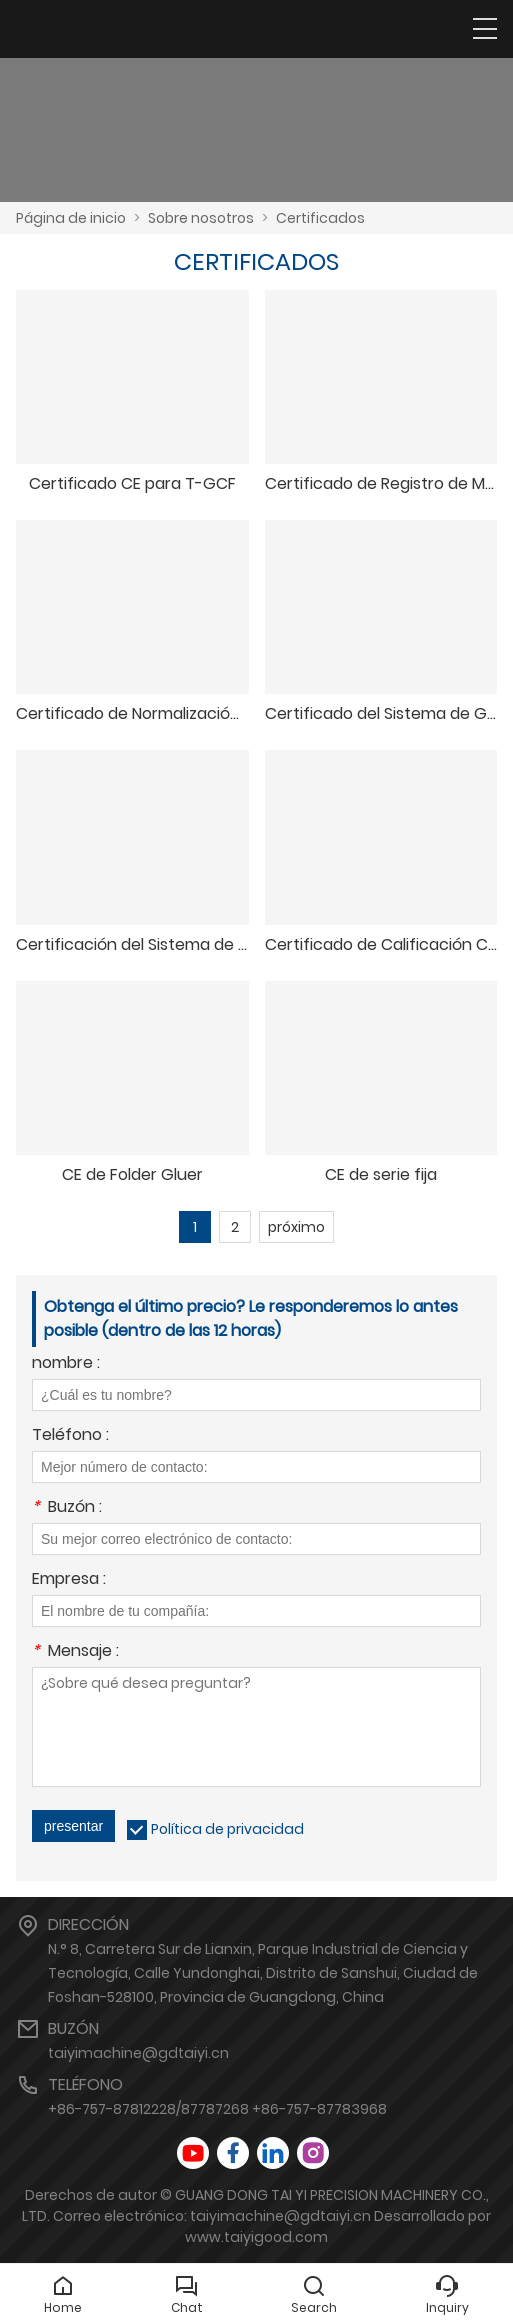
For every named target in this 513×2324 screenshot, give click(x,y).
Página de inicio (71, 218)
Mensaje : (75, 1652)
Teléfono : (70, 1436)
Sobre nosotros (201, 218)
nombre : (66, 1364)
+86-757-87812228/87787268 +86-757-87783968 (217, 2109)
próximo (296, 1227)
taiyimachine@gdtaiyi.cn (138, 2053)
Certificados (320, 218)
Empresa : (69, 1580)
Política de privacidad (227, 1829)
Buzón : (67, 1508)
